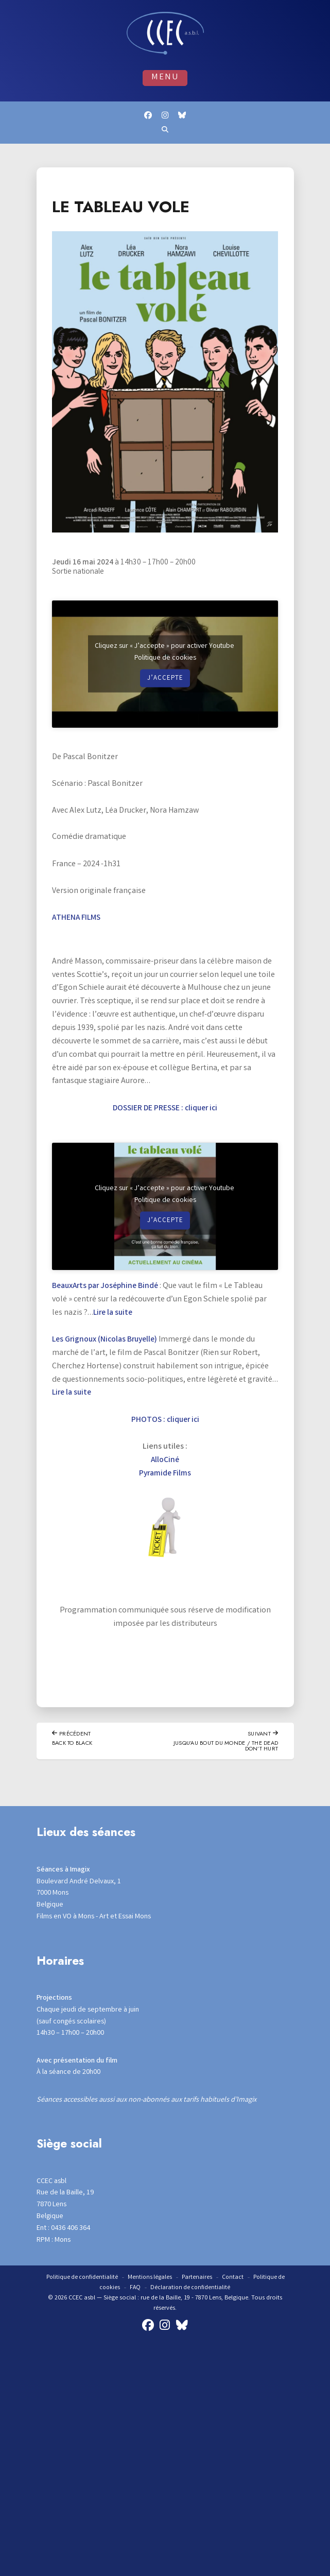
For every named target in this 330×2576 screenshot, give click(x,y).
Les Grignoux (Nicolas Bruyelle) (107, 1340)
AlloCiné (165, 1461)
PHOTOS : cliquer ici (165, 1421)
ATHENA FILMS (77, 918)
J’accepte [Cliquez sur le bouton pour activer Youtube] (165, 679)
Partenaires (198, 2278)
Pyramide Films (165, 1474)
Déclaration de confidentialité (191, 2289)
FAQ (134, 2289)
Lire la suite (114, 1313)
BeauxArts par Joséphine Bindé (108, 1287)
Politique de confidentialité (81, 2278)
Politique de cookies (165, 659)
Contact (234, 2278)
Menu (165, 78)
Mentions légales (150, 2278)
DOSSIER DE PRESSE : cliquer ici (165, 1109)
